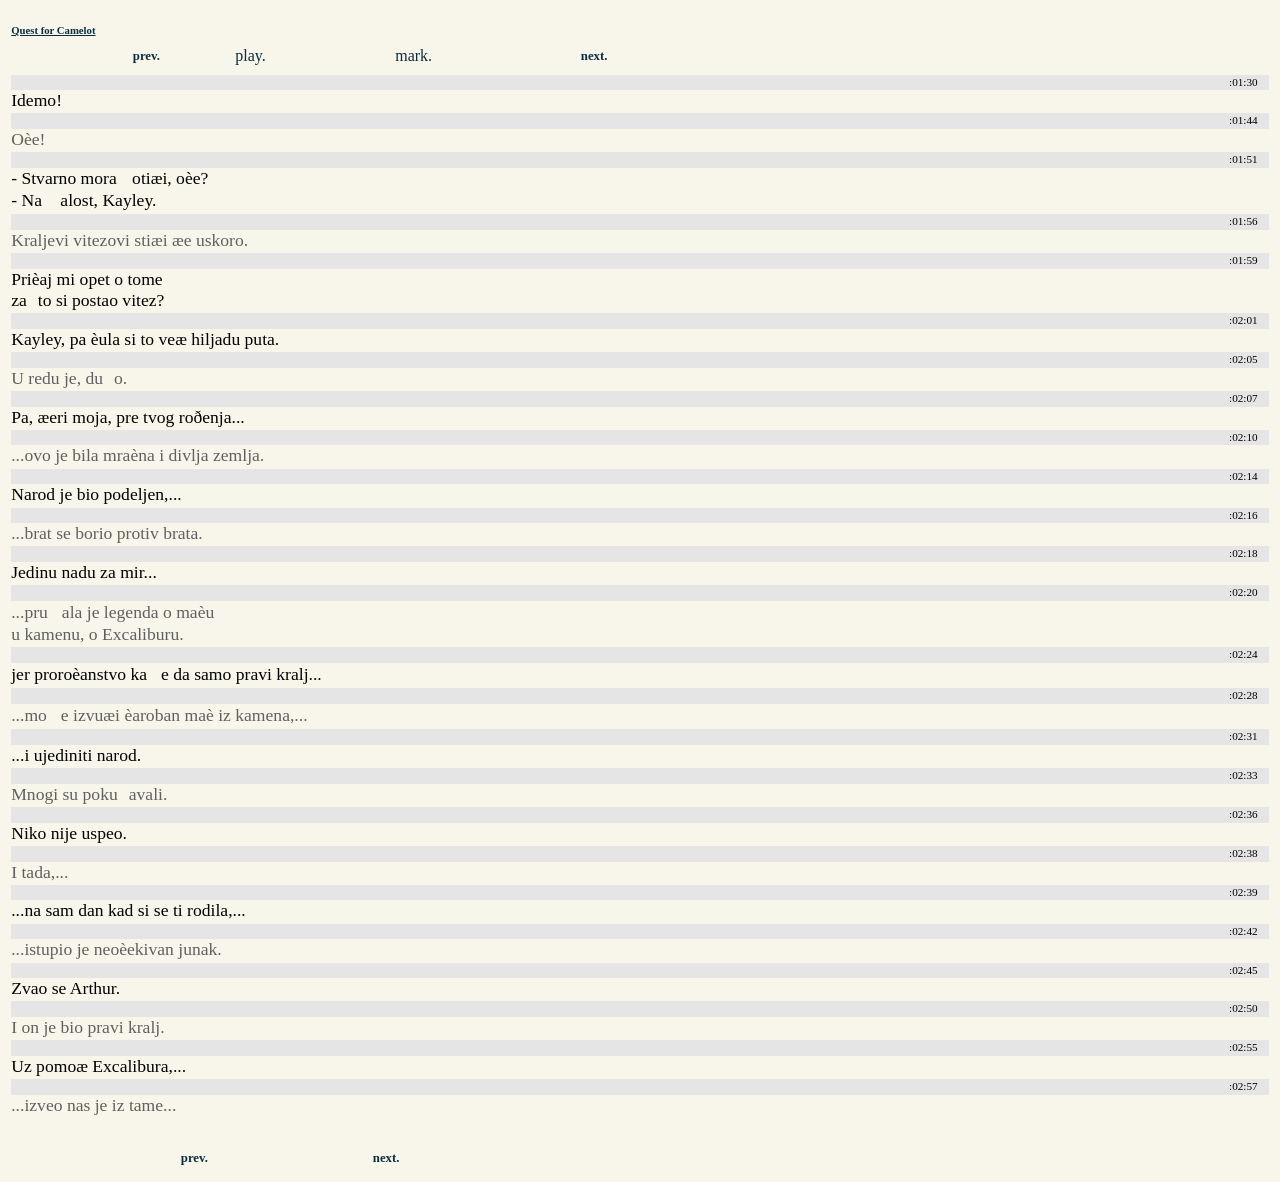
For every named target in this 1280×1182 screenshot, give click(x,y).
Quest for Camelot (53, 30)
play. (250, 55)
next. (594, 56)
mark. (413, 55)
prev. (146, 56)
